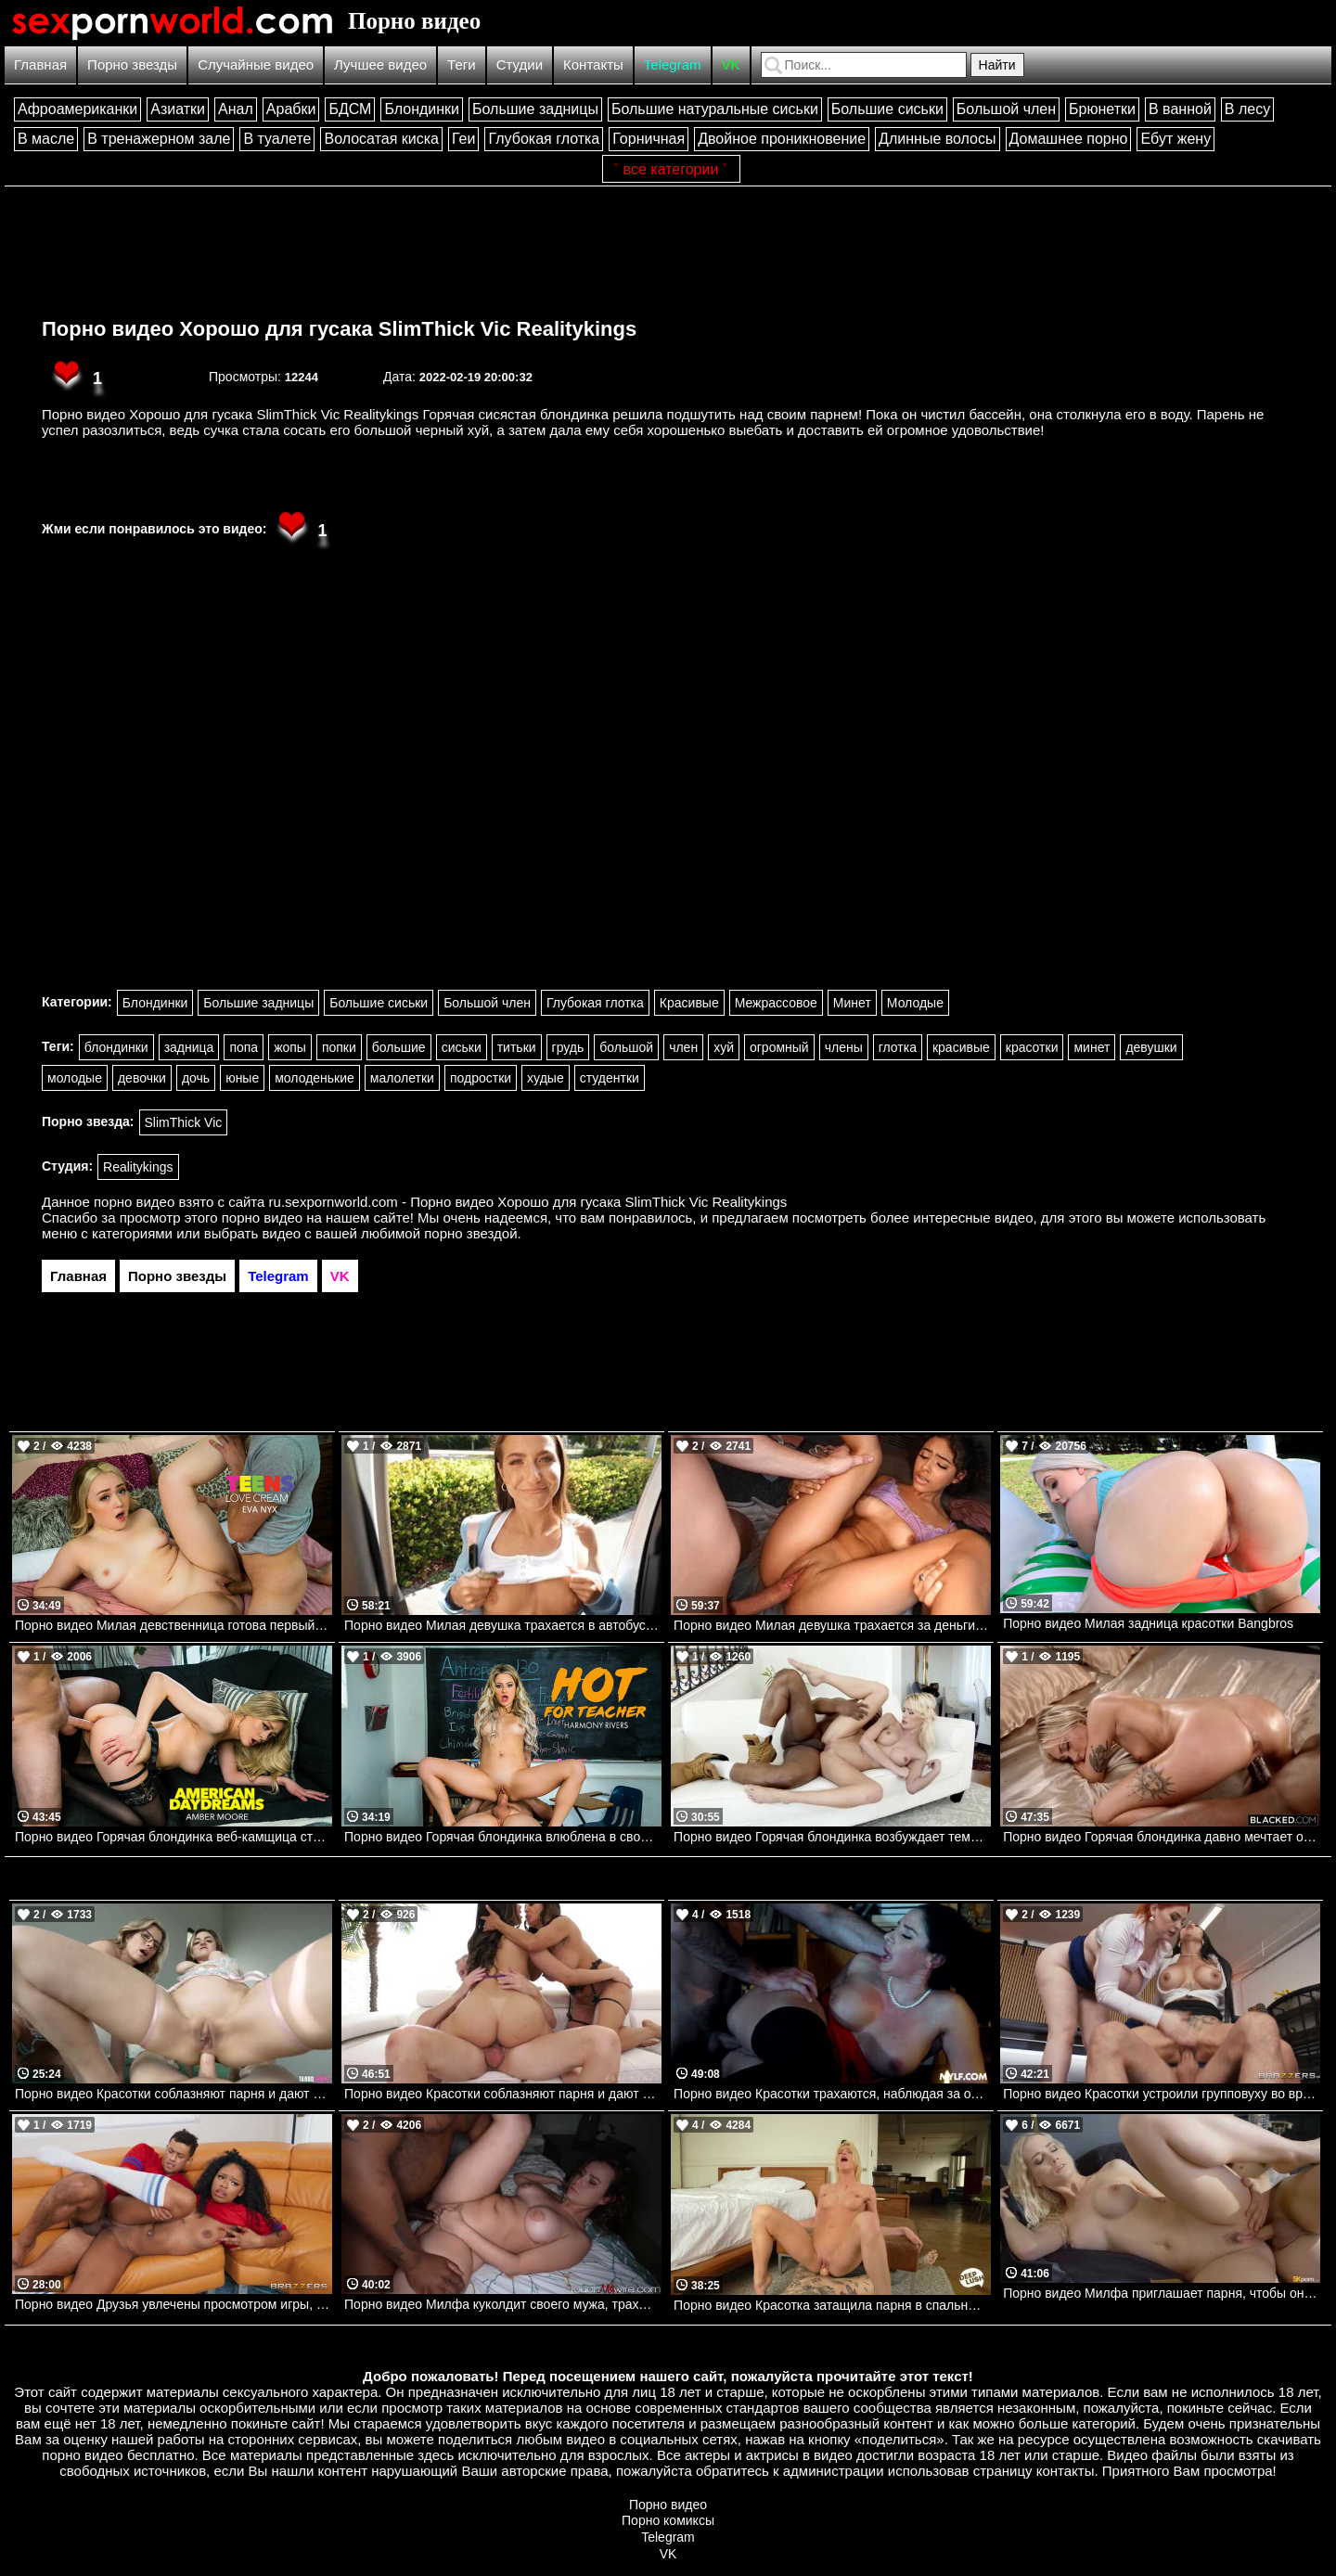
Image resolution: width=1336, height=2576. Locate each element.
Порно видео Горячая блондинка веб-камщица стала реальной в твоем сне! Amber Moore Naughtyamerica (173, 1836)
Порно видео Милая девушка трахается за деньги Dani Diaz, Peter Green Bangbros (832, 1625)
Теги (461, 64)
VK (731, 64)
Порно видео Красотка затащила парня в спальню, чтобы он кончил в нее (832, 2305)
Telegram (672, 64)
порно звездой (470, 1233)
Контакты (593, 64)
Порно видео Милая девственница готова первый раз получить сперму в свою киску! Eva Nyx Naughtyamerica (173, 1625)
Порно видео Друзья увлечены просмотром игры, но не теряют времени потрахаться (173, 2304)
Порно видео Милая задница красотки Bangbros (1148, 1623)
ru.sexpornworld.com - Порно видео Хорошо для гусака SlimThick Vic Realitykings (528, 1202)
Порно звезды (132, 64)
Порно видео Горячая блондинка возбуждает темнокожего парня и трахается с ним (832, 1836)
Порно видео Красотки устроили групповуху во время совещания (1161, 2093)
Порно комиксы (668, 2520)
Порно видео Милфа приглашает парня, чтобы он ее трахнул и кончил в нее (1161, 2293)
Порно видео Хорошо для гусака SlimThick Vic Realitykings (339, 328)
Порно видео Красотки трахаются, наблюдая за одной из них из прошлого (832, 2093)
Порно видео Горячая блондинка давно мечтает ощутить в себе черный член (1161, 1836)
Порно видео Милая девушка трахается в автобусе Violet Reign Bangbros (503, 1625)
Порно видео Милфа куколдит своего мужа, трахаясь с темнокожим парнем (503, 2304)
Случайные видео (256, 64)
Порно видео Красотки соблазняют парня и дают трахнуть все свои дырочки (503, 2093)
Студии (519, 64)
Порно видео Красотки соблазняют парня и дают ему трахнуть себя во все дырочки (173, 2093)
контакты (1065, 2471)
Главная (40, 64)
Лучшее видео (380, 64)
